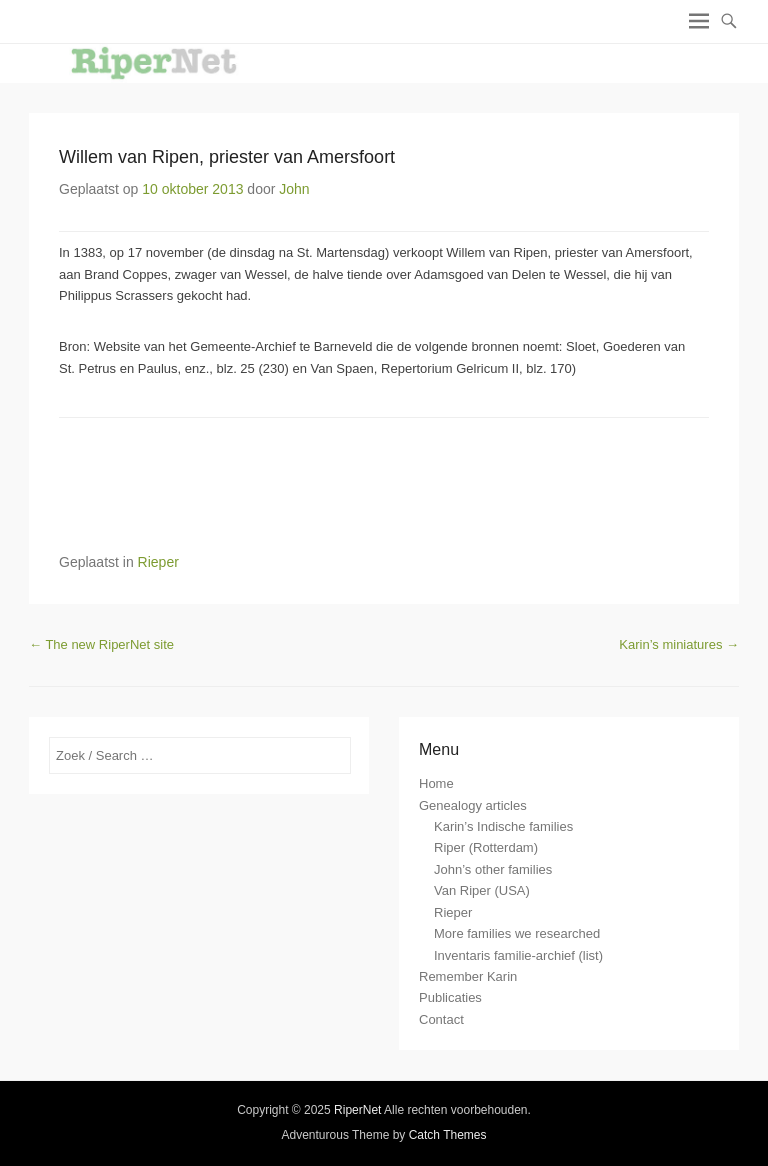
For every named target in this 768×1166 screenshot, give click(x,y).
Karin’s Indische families (503, 826)
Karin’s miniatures (679, 644)
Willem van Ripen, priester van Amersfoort (227, 157)
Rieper (158, 562)
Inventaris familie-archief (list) (518, 955)
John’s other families (493, 869)
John (294, 189)
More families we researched (517, 933)
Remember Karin (468, 976)
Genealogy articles (473, 805)
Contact (441, 1019)
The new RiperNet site (101, 644)
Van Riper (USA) (482, 890)
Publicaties (450, 997)
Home (436, 783)
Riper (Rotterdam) (486, 847)
